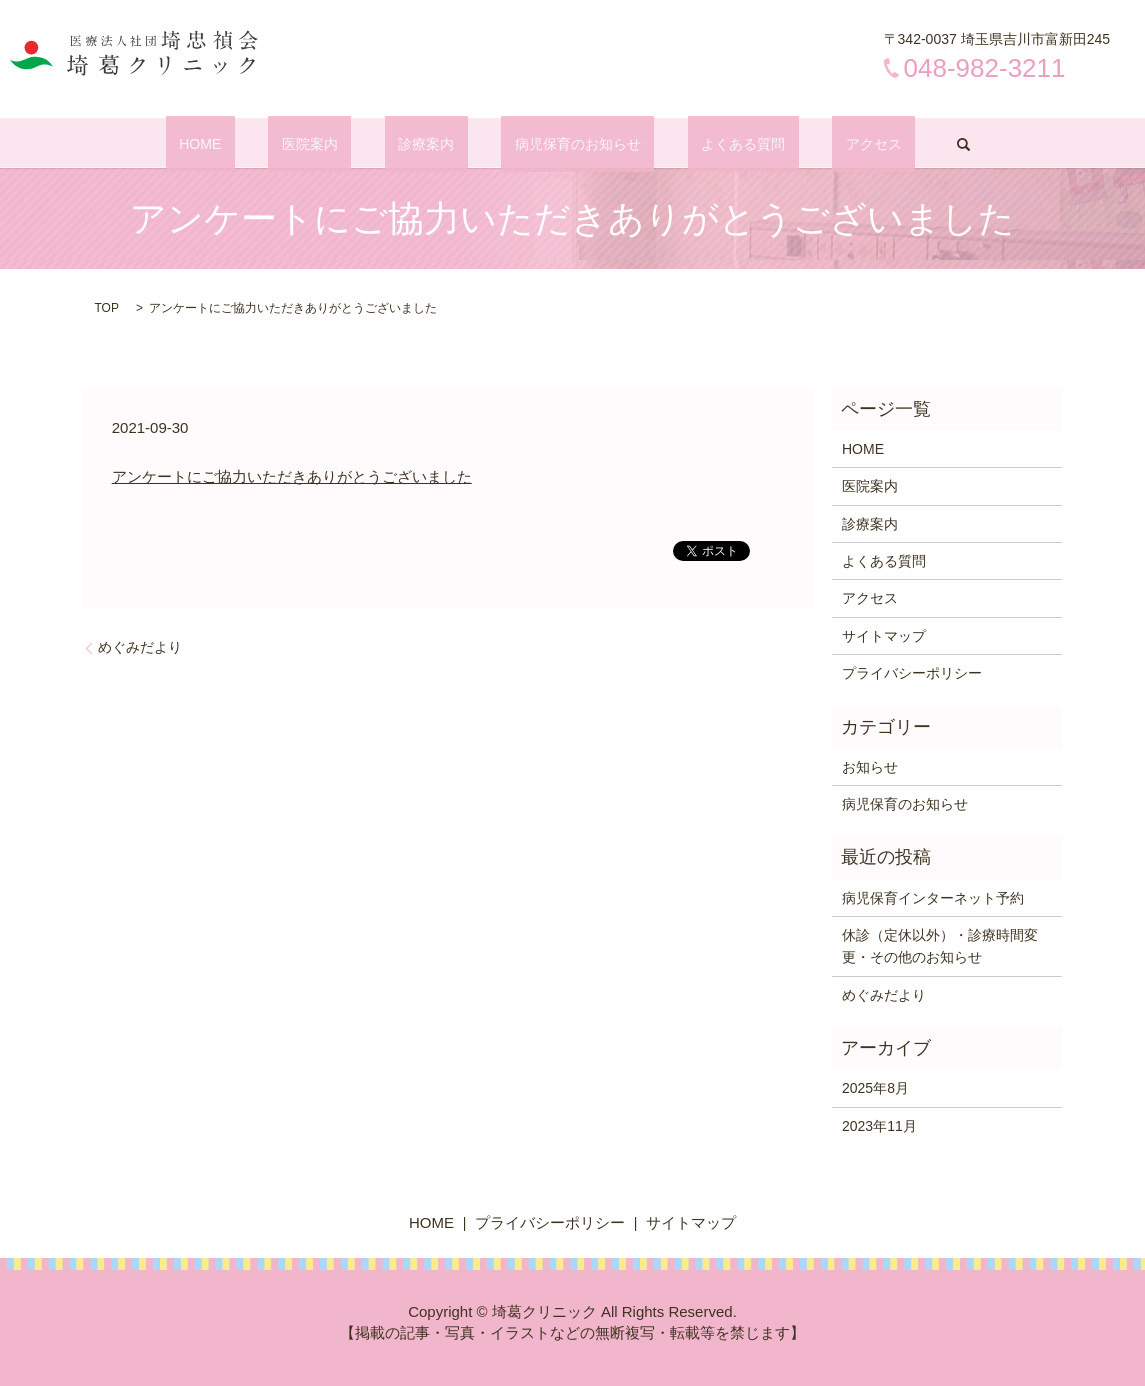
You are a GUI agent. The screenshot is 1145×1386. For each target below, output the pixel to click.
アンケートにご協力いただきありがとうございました (292, 476)
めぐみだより (140, 647)
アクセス (807, 144)
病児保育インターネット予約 (933, 898)
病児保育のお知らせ (565, 144)
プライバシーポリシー (912, 673)
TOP (107, 308)
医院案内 (350, 144)
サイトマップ (884, 636)
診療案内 (440, 144)
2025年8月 (875, 1088)
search (883, 144)
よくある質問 (703, 144)
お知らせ (870, 767)
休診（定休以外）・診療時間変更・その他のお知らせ (940, 946)
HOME (268, 144)
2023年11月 (879, 1126)
